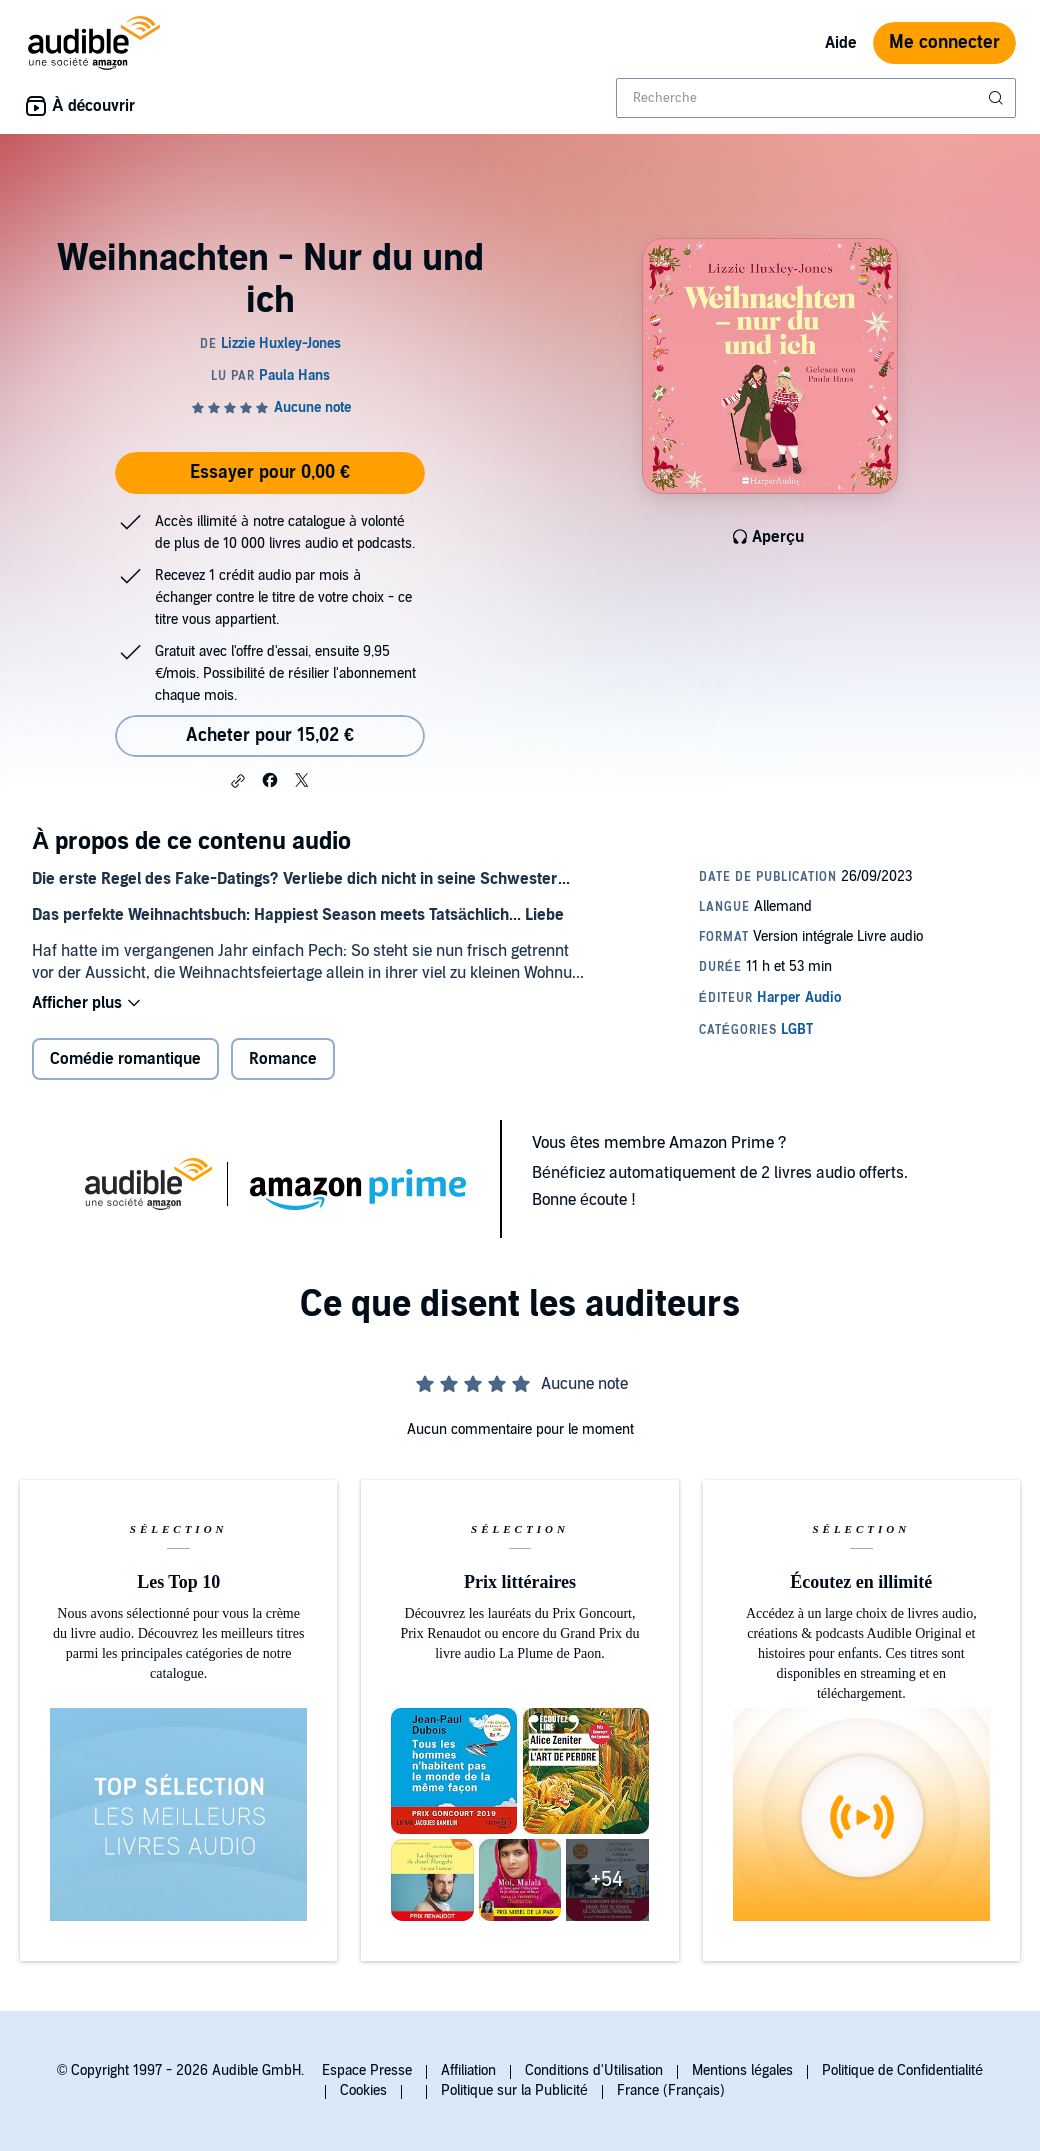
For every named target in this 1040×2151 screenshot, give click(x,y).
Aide (841, 43)
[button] (238, 781)
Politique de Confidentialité (902, 2070)
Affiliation (468, 2070)
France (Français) (671, 2090)
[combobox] (816, 98)
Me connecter (944, 42)
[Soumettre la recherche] (998, 98)
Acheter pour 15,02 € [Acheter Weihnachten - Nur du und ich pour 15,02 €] (270, 735)
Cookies (363, 2090)
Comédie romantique (125, 1059)
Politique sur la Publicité (514, 2090)
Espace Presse (367, 2070)
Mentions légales (742, 2070)
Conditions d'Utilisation (594, 2070)
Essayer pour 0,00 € (270, 472)
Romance (283, 1059)
